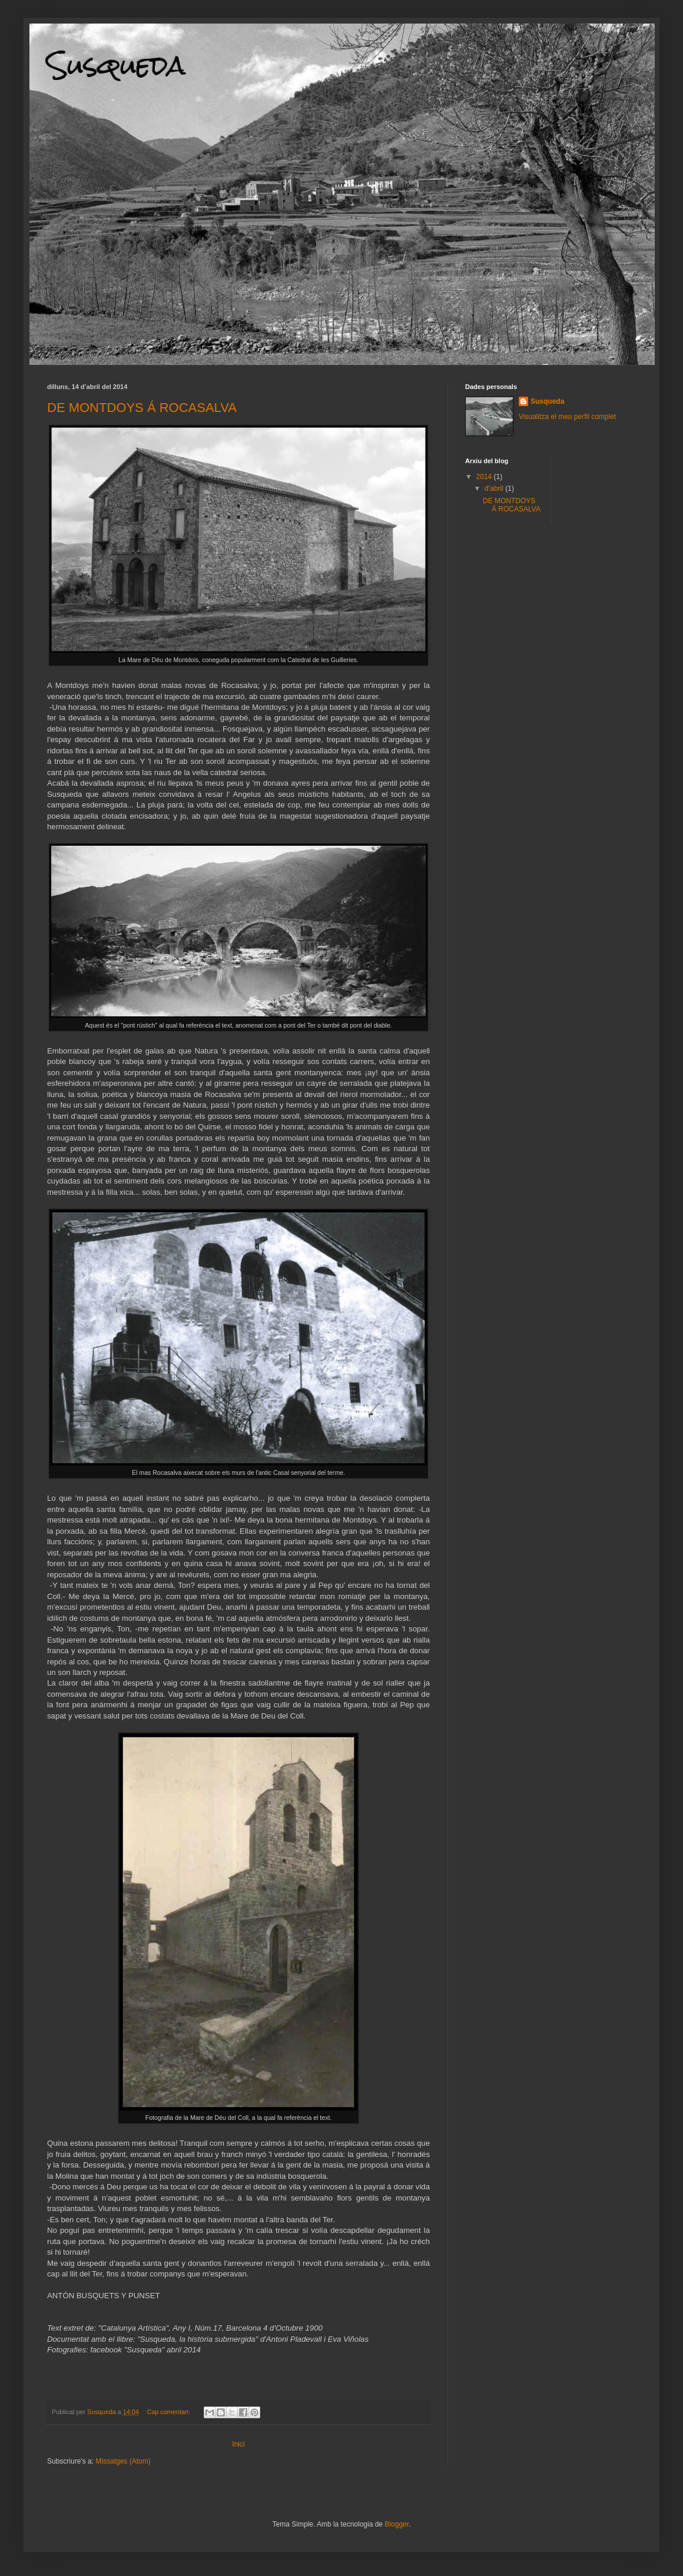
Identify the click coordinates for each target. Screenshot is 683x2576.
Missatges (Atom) (122, 2461)
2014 (485, 477)
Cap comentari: (169, 2411)
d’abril (495, 488)
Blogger (396, 2524)
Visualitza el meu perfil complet (567, 417)
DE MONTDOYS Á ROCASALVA (142, 407)
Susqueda (547, 401)
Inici (238, 2444)
